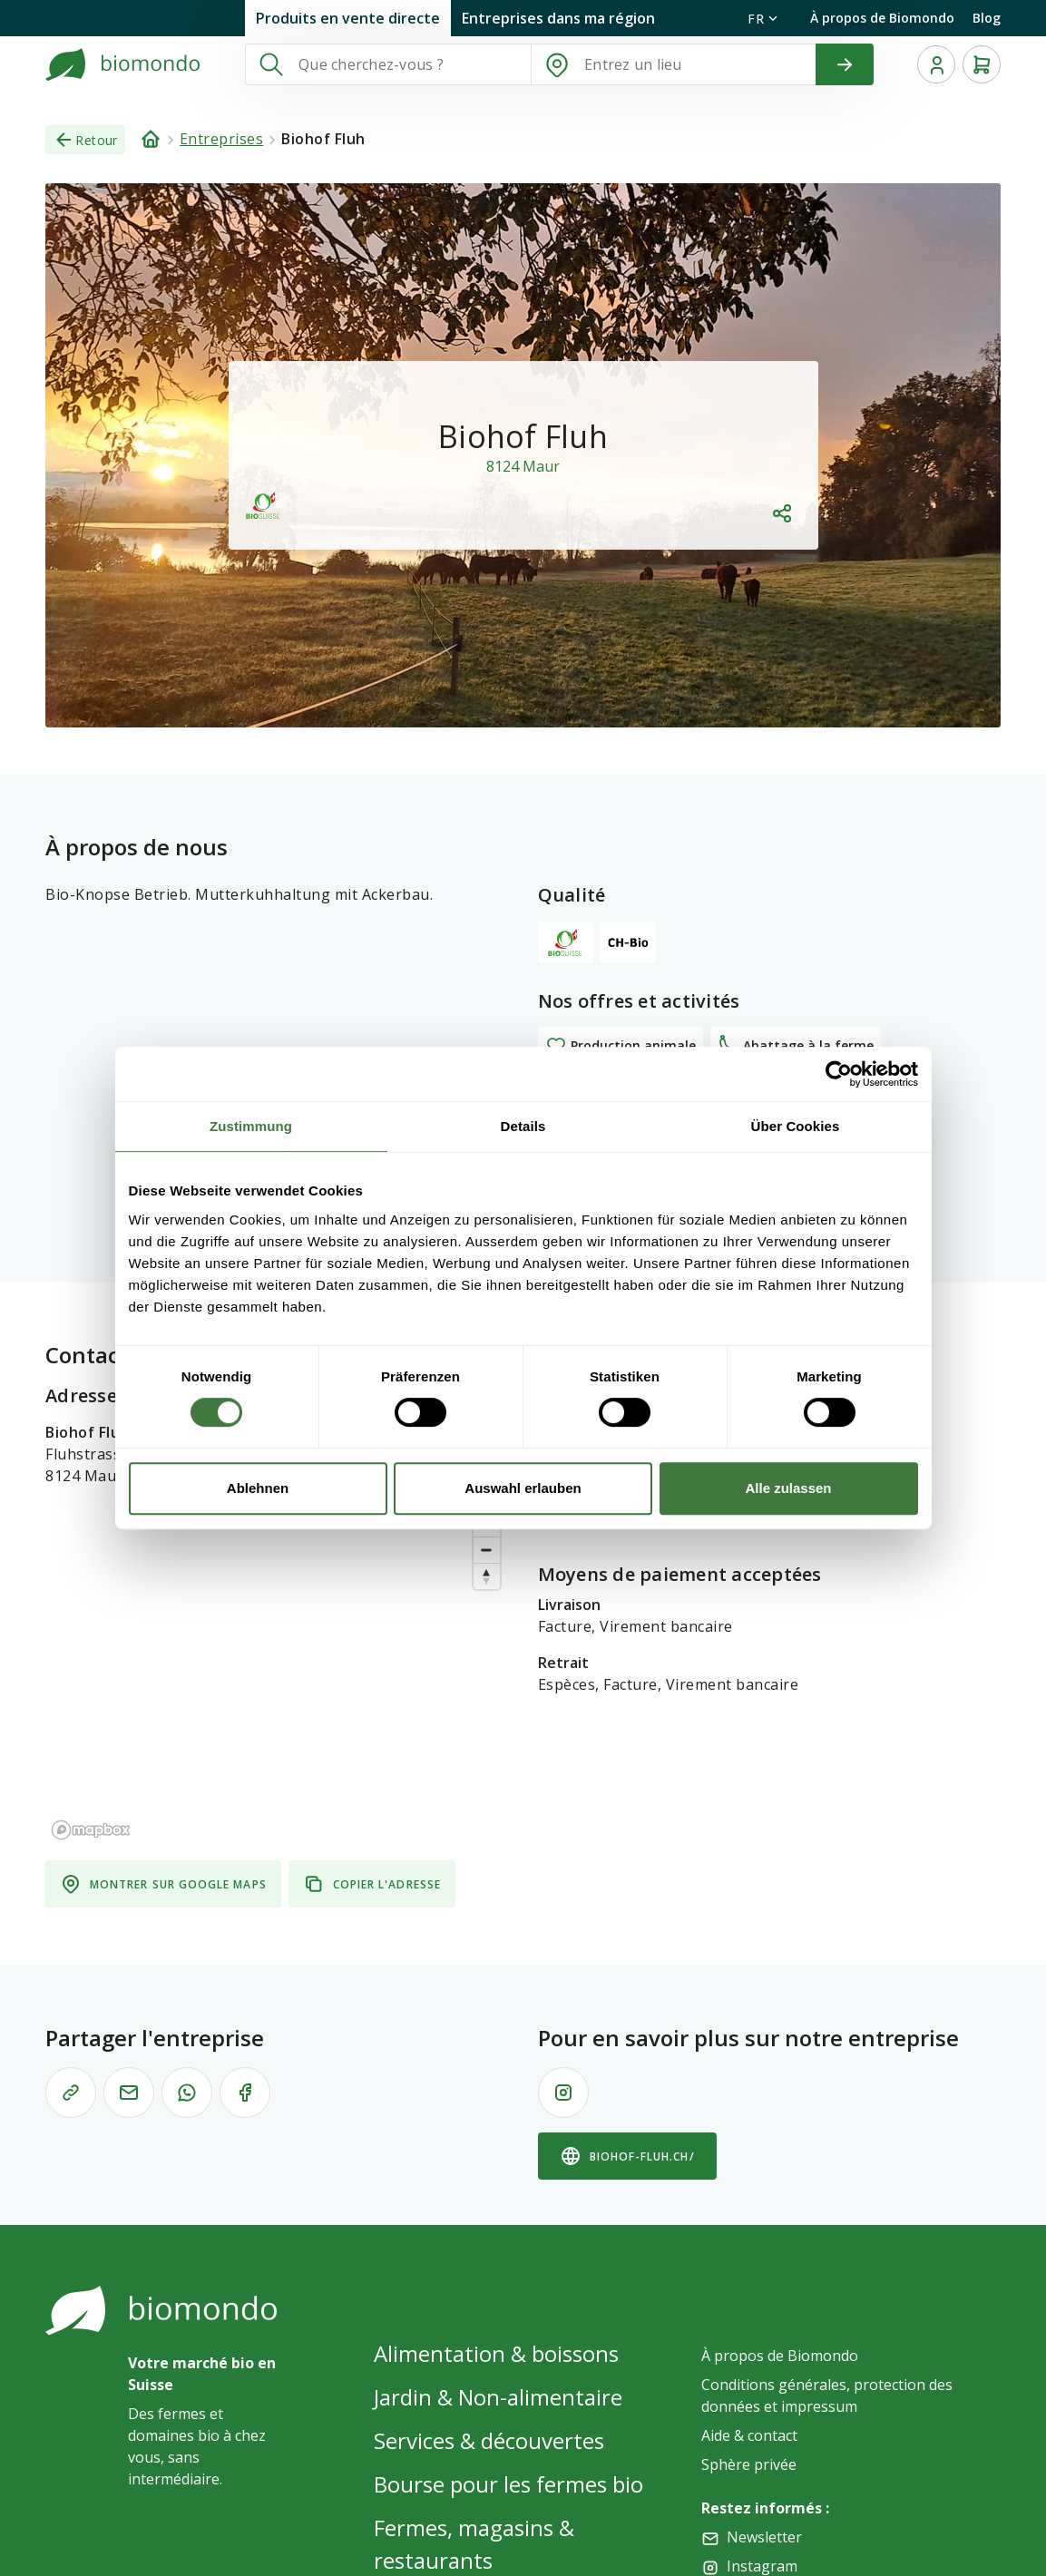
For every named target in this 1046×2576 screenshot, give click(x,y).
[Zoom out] (487, 1491)
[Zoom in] (487, 1465)
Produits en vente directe (348, 18)
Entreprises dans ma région (558, 18)
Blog (987, 17)
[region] (277, 1615)
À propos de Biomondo (882, 17)
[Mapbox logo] (91, 1771)
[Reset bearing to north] (487, 1518)
